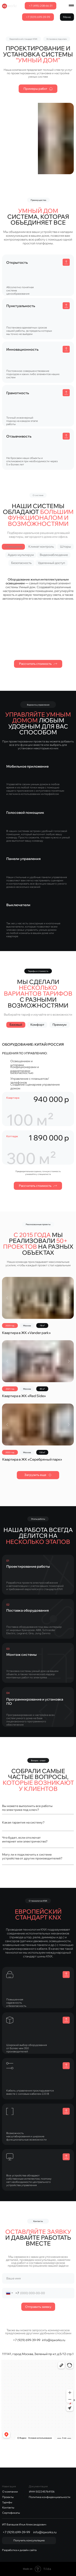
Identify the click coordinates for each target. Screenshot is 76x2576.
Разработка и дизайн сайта (19, 2550)
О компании (10, 2491)
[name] (40, 2278)
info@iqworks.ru (53, 2340)
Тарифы (7, 2502)
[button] (38, 664)
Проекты (8, 2497)
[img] (9, 17)
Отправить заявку (38, 2307)
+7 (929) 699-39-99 (26, 2340)
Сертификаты (11, 2512)
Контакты (8, 2507)
